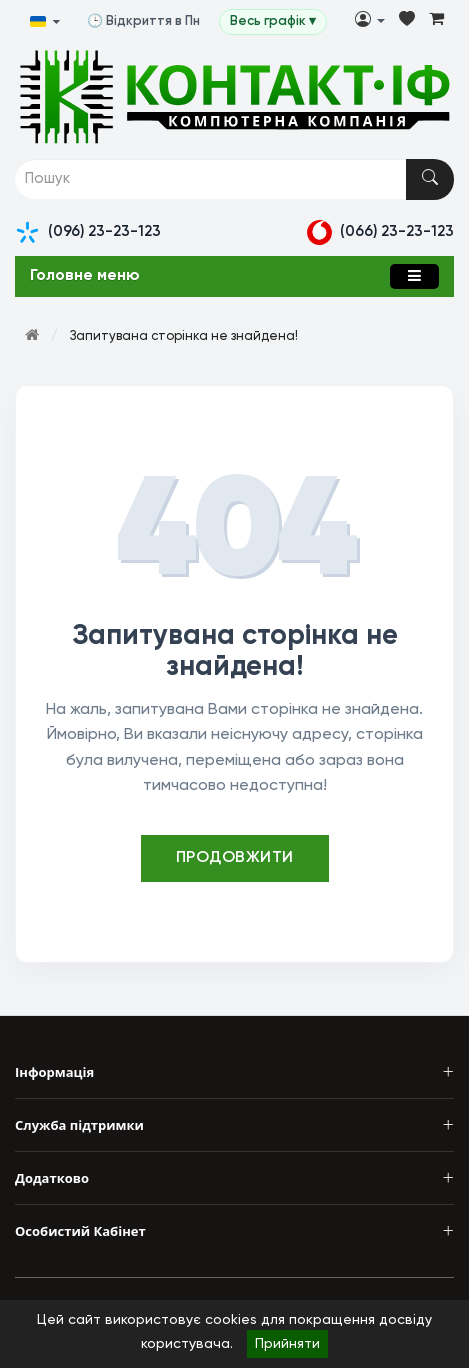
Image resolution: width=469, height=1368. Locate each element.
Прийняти (287, 1344)
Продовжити (235, 858)
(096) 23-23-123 (88, 232)
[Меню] (414, 276)
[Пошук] (430, 179)
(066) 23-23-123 (380, 232)
